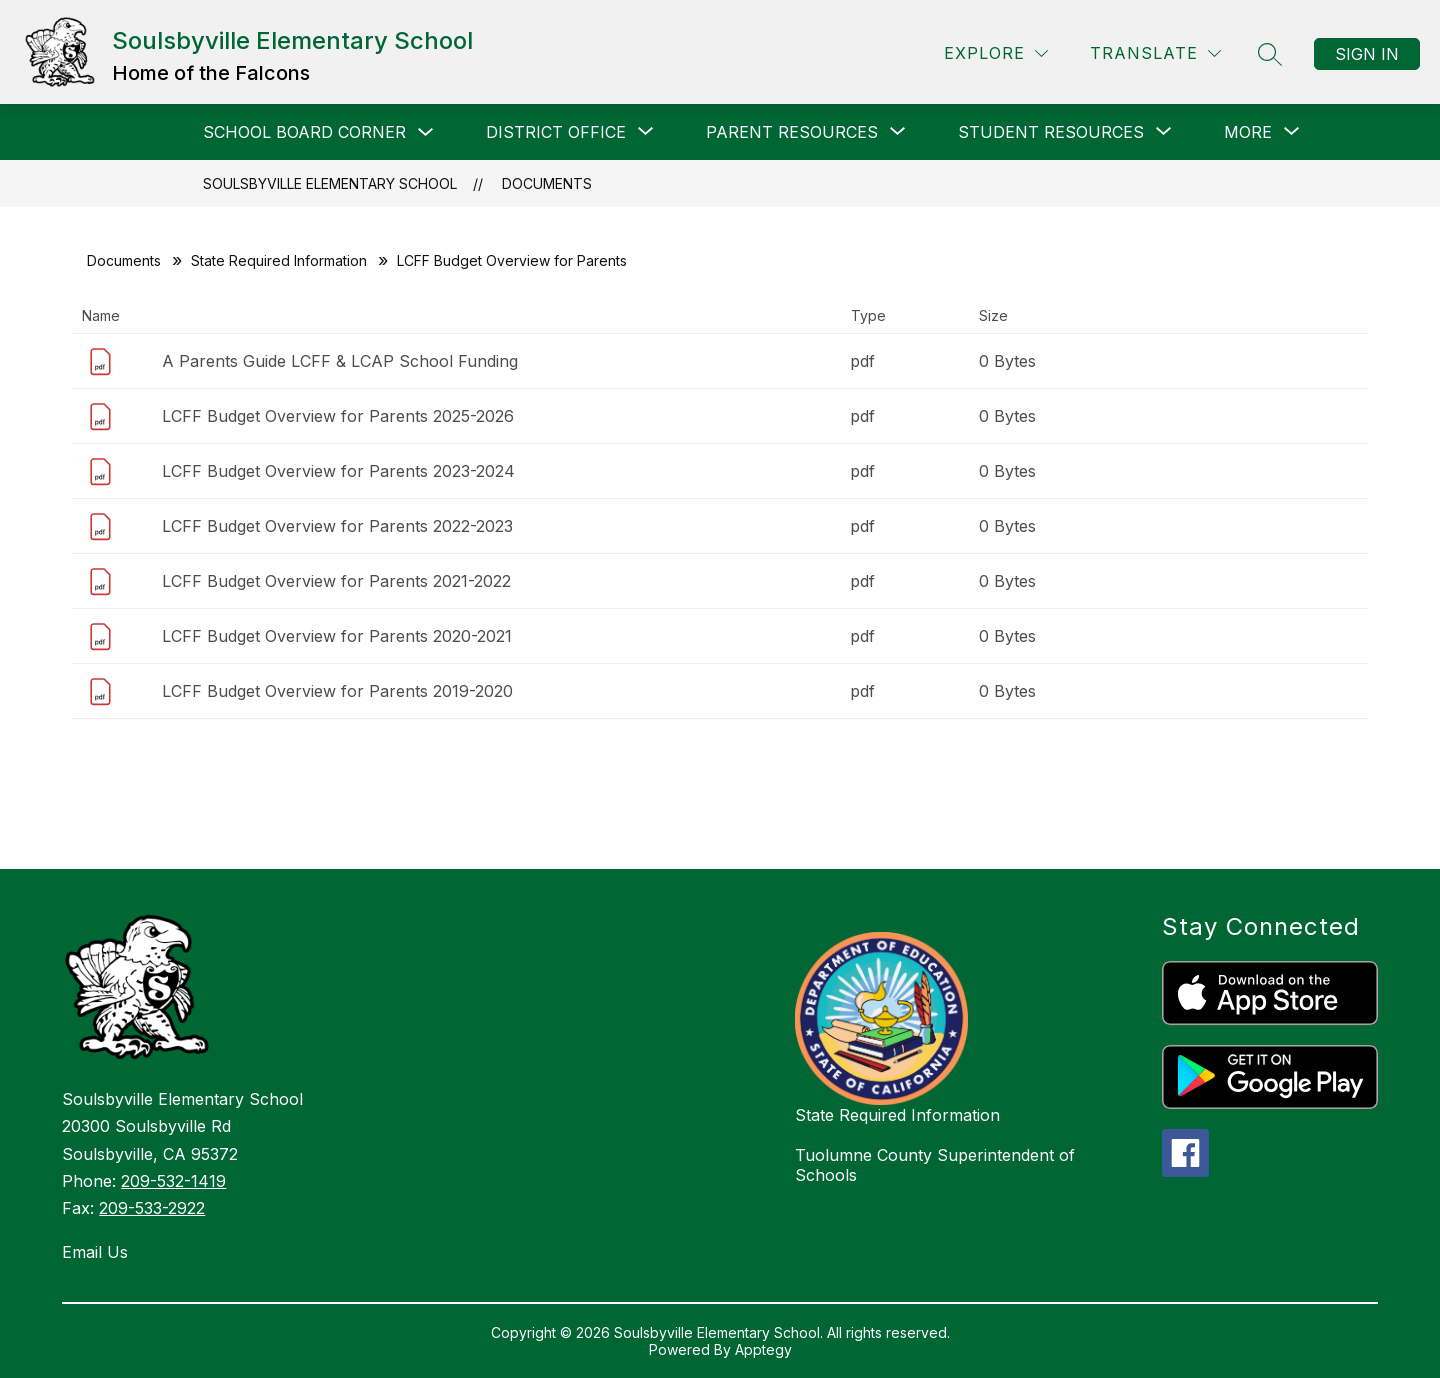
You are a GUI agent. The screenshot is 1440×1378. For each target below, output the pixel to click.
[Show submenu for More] (1248, 132)
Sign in (1367, 54)
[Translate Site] (1155, 53)
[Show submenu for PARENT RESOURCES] (792, 132)
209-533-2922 (152, 1208)
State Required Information (279, 260)
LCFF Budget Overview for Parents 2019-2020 (337, 691)
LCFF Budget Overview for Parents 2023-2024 (338, 471)
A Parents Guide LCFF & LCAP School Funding (340, 361)
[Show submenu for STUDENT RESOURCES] (1051, 132)
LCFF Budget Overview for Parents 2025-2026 (338, 416)
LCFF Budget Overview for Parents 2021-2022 (336, 581)
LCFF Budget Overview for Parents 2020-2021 (337, 636)
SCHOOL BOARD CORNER (304, 132)
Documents (547, 183)
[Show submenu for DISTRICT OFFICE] (556, 132)
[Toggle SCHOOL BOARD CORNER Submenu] (426, 132)
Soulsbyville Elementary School (330, 183)
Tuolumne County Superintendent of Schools (935, 1165)
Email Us (95, 1252)
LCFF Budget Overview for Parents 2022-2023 (337, 526)
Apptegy (763, 1349)
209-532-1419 (173, 1181)
